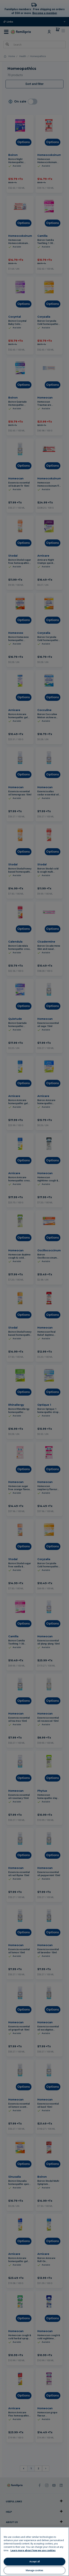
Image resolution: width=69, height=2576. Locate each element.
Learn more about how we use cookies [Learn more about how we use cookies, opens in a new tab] (33, 2550)
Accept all (34, 2561)
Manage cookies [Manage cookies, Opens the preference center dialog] (34, 2570)
